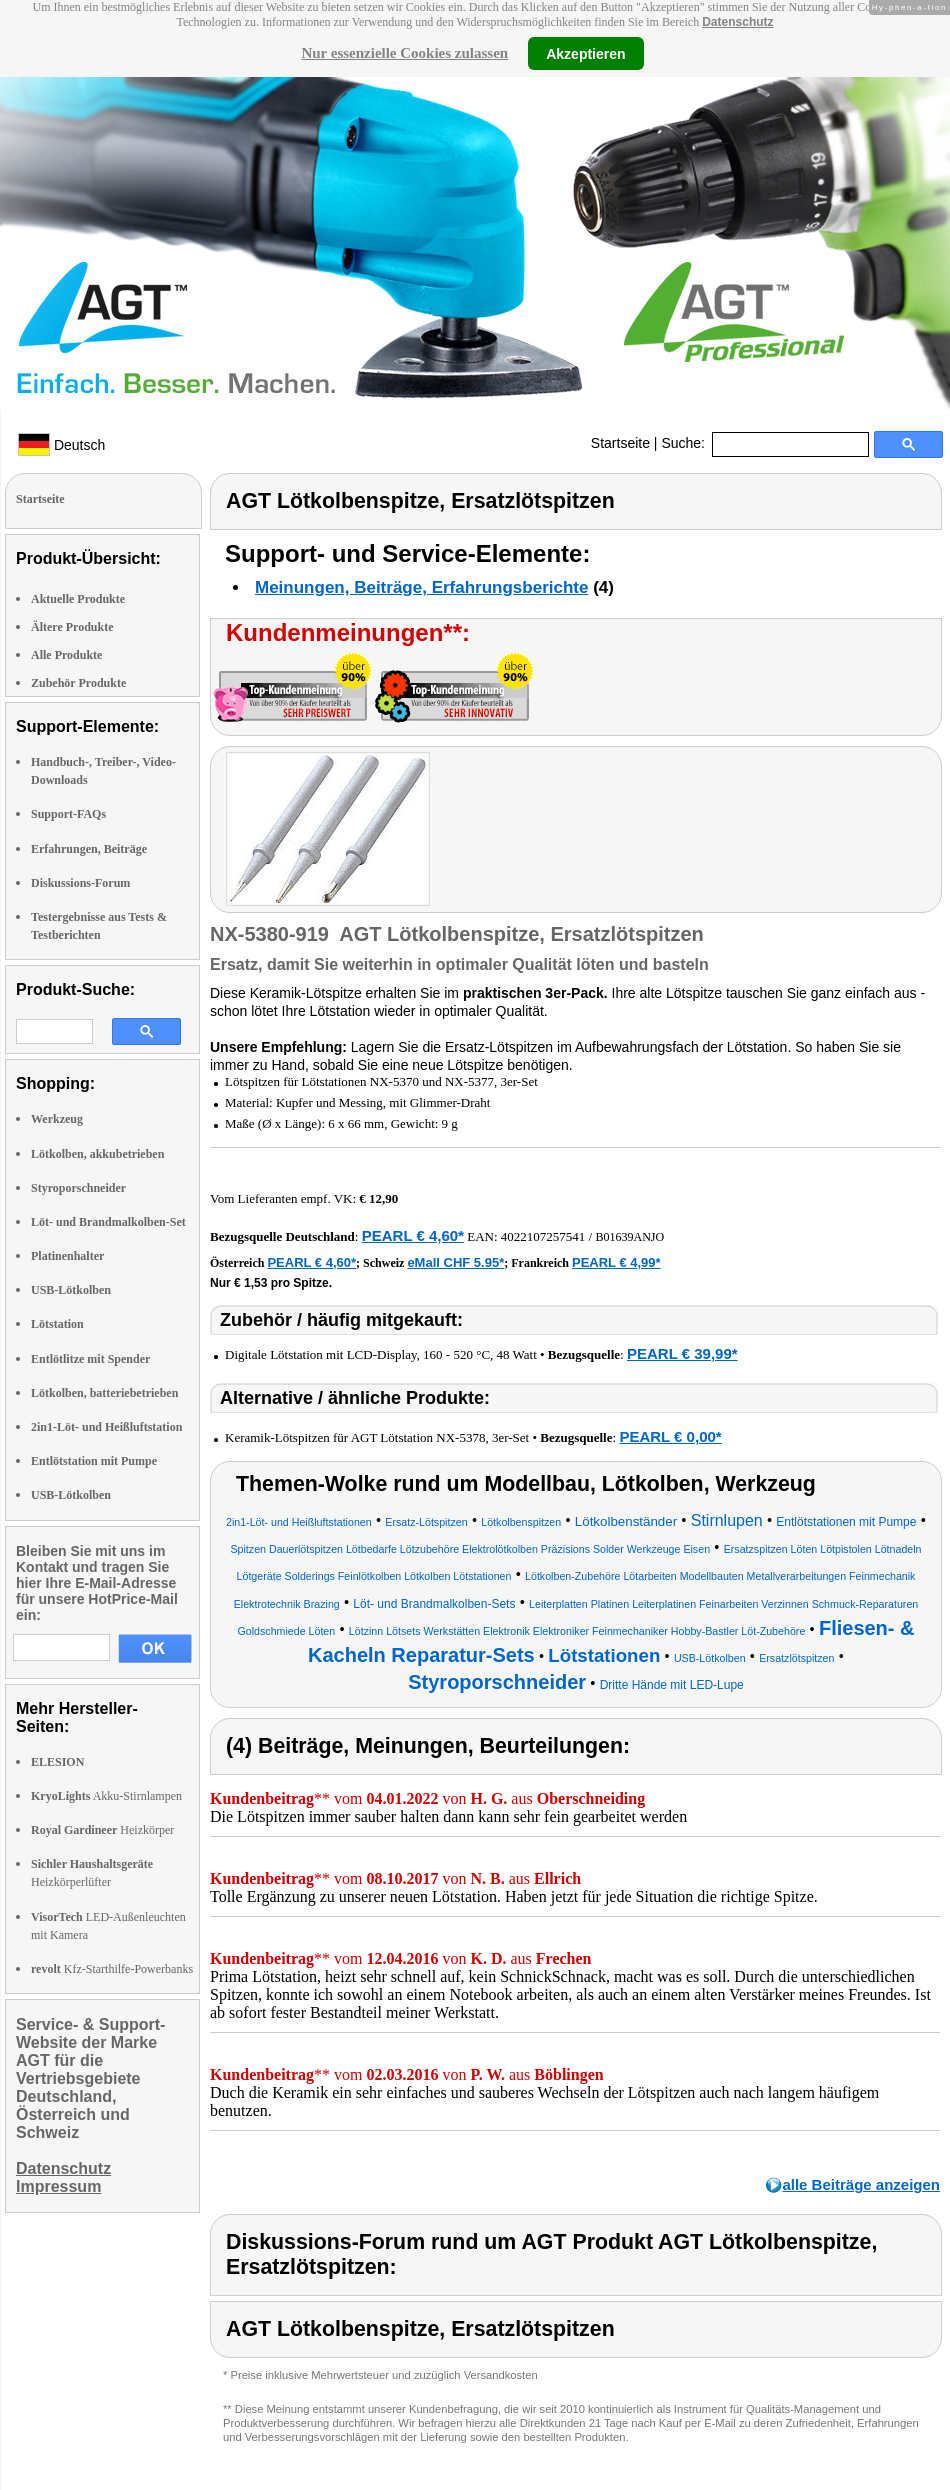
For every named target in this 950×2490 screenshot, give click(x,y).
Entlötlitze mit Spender (90, 1359)
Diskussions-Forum (80, 883)
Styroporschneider (78, 1188)
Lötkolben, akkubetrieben (97, 1154)
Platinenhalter (67, 1256)
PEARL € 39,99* (682, 1353)
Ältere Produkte (72, 627)
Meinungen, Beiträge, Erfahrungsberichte (421, 587)
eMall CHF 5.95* (455, 1262)
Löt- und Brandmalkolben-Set (108, 1222)
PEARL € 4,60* (413, 1235)
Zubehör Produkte (78, 683)
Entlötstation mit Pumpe (94, 1461)
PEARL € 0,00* (670, 1436)
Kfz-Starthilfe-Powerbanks (112, 1969)
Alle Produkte (66, 655)
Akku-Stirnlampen (106, 1796)
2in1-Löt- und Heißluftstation (106, 1427)
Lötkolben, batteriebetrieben (104, 1393)
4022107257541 (543, 1236)
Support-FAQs (68, 814)
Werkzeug (57, 1119)
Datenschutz (737, 22)
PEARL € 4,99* (616, 1262)
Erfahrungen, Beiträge (89, 849)
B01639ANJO (629, 1237)
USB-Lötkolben (71, 1290)
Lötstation (57, 1324)
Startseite (620, 443)
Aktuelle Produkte (78, 599)
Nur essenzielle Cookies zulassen (404, 53)
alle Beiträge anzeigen (861, 2184)
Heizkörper (102, 1830)
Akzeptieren (585, 53)
